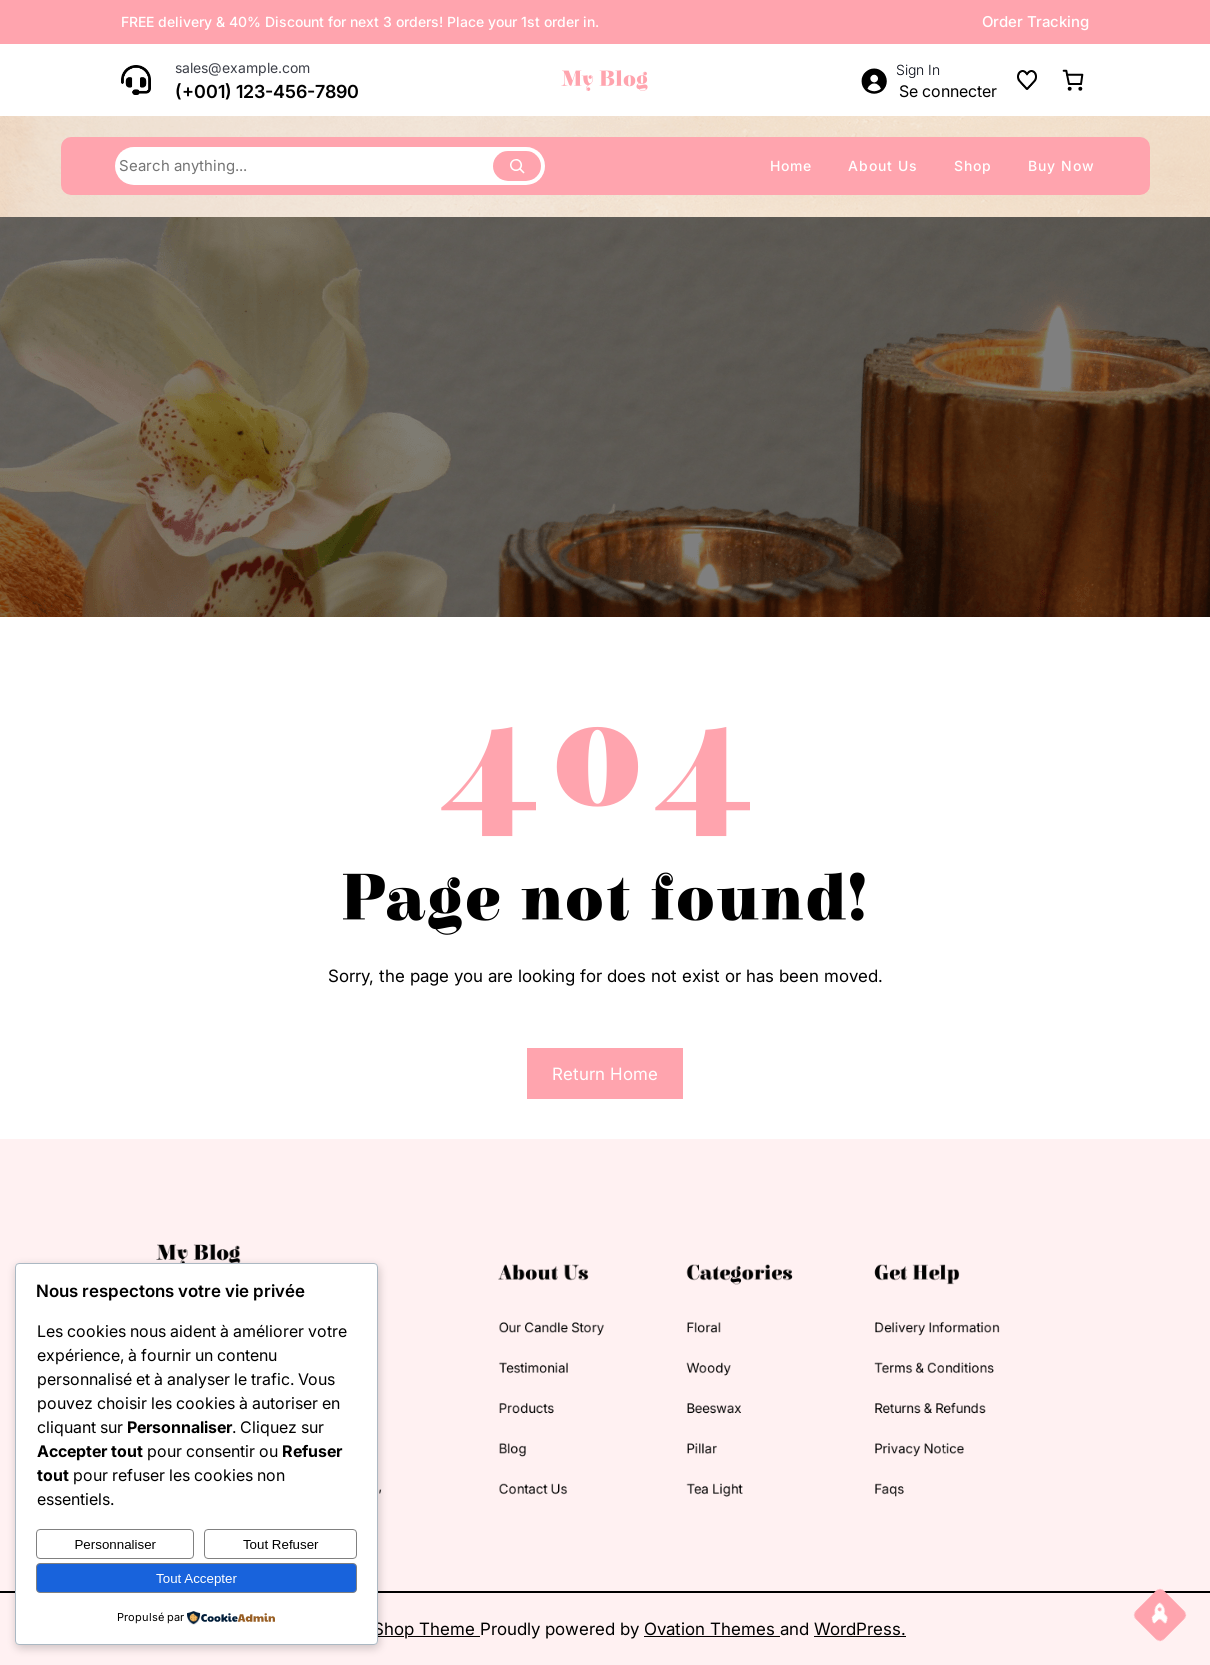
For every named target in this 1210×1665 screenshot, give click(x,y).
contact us (547, 1466)
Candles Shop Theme (392, 1629)
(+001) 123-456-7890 (267, 91)
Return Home (605, 1074)
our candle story (562, 1337)
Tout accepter (196, 1578)
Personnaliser (115, 1544)
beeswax (692, 1401)
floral (684, 1337)
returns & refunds (865, 1401)
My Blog (605, 79)
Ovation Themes (712, 1629)
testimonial (548, 1369)
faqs (833, 1466)
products (542, 1401)
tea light (692, 1466)
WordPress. (860, 1629)
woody (688, 1369)
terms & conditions (869, 1369)
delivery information (871, 1337)
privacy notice (857, 1434)
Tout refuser (281, 1544)
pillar (682, 1434)
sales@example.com (242, 67)
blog (531, 1434)
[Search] (517, 166)
